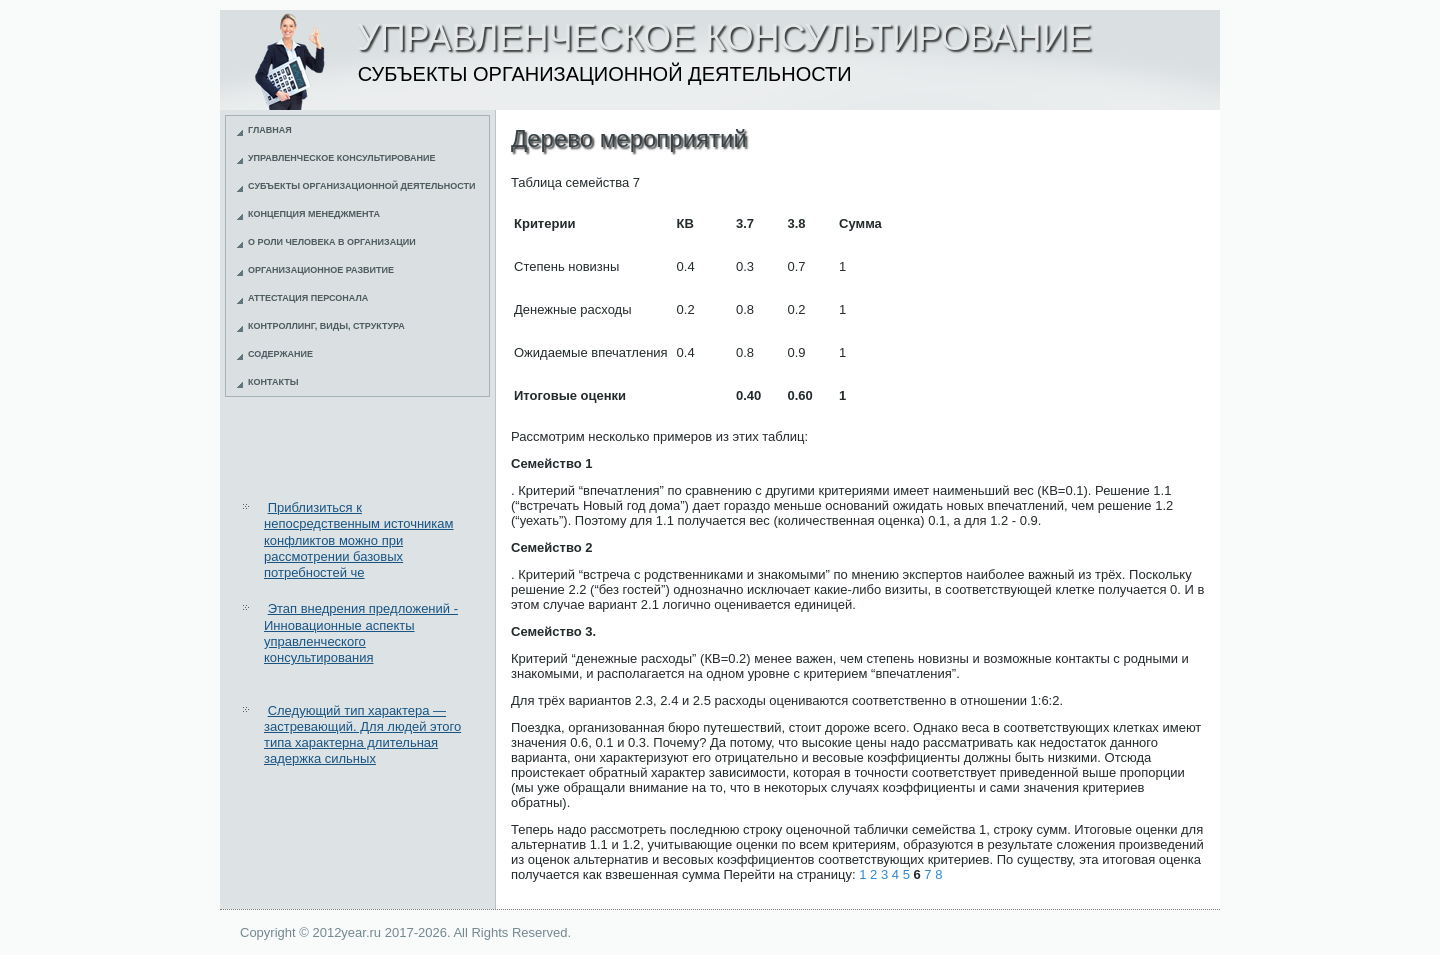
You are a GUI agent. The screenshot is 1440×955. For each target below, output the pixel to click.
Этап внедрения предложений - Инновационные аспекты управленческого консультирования (361, 633)
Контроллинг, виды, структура (326, 326)
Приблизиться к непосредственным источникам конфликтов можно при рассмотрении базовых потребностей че (359, 540)
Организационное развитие (321, 270)
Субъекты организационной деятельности (362, 186)
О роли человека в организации (332, 242)
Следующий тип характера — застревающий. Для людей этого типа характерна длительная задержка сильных (362, 735)
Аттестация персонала (308, 298)
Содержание (280, 354)
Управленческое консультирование (342, 158)
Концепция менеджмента (314, 214)
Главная (270, 130)
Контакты (273, 382)
